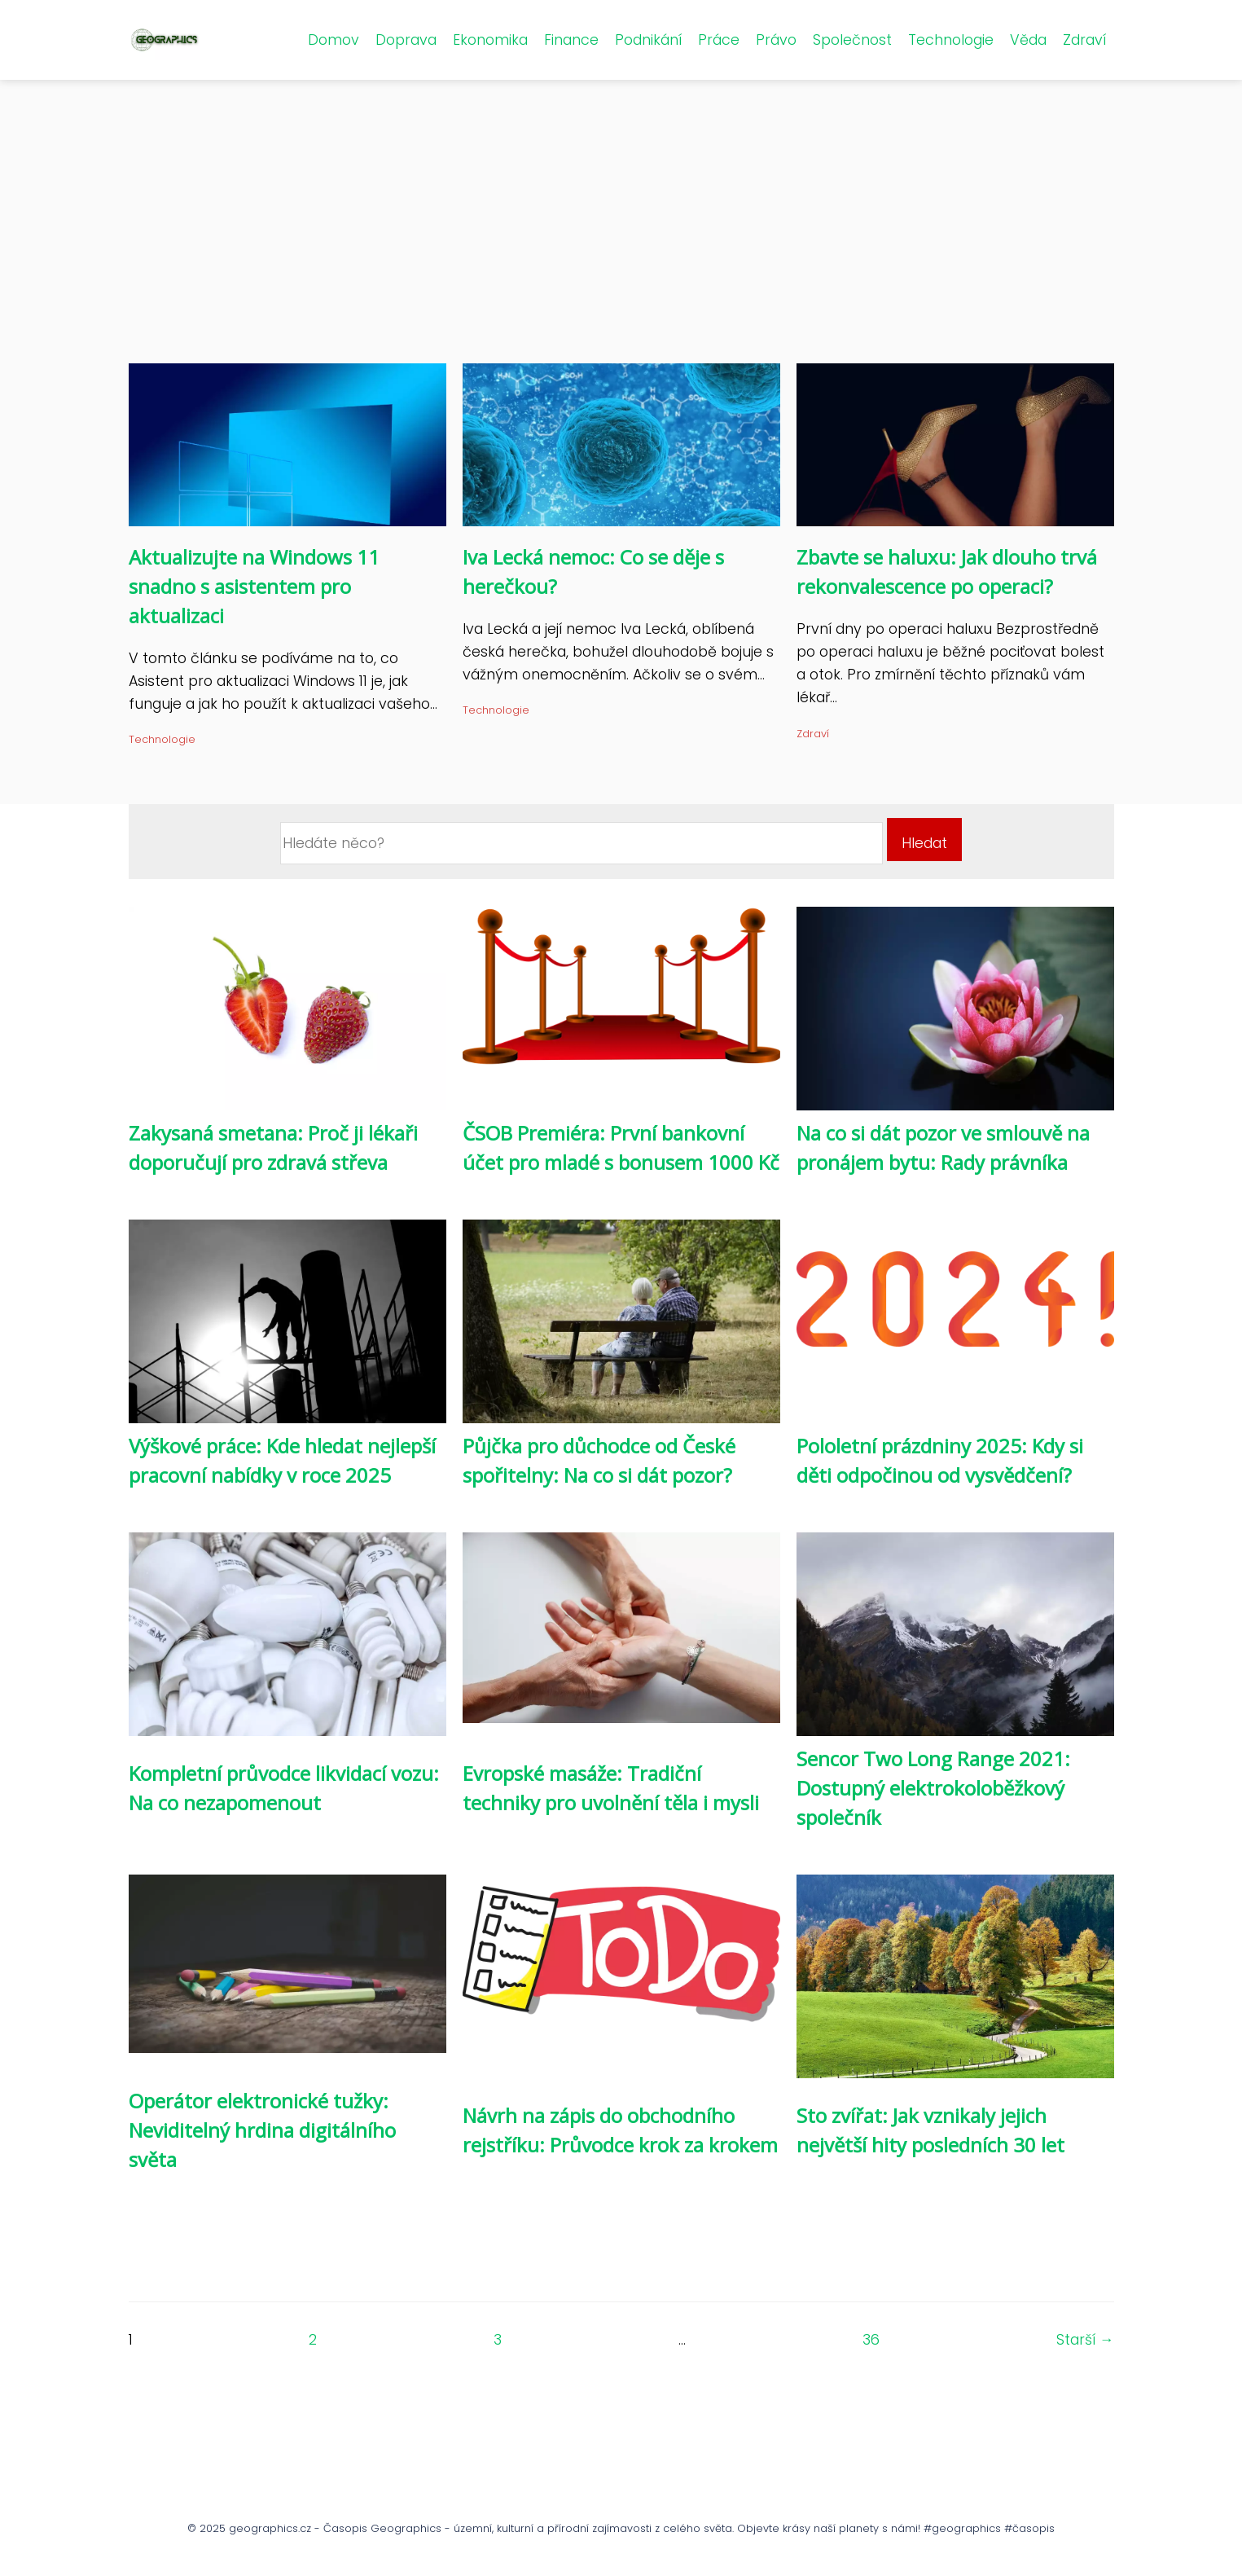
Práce (718, 40)
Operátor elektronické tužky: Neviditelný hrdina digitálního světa (262, 2130)
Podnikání (648, 40)
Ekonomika (490, 40)
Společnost (852, 40)
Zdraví (1084, 40)
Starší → (1085, 2340)
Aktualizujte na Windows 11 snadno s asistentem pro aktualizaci (254, 586)
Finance (571, 40)
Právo (776, 40)
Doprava (406, 40)
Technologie (951, 40)
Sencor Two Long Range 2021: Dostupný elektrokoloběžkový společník (933, 1788)
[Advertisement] (621, 241)
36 (871, 2340)
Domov (333, 40)
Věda (1028, 40)
